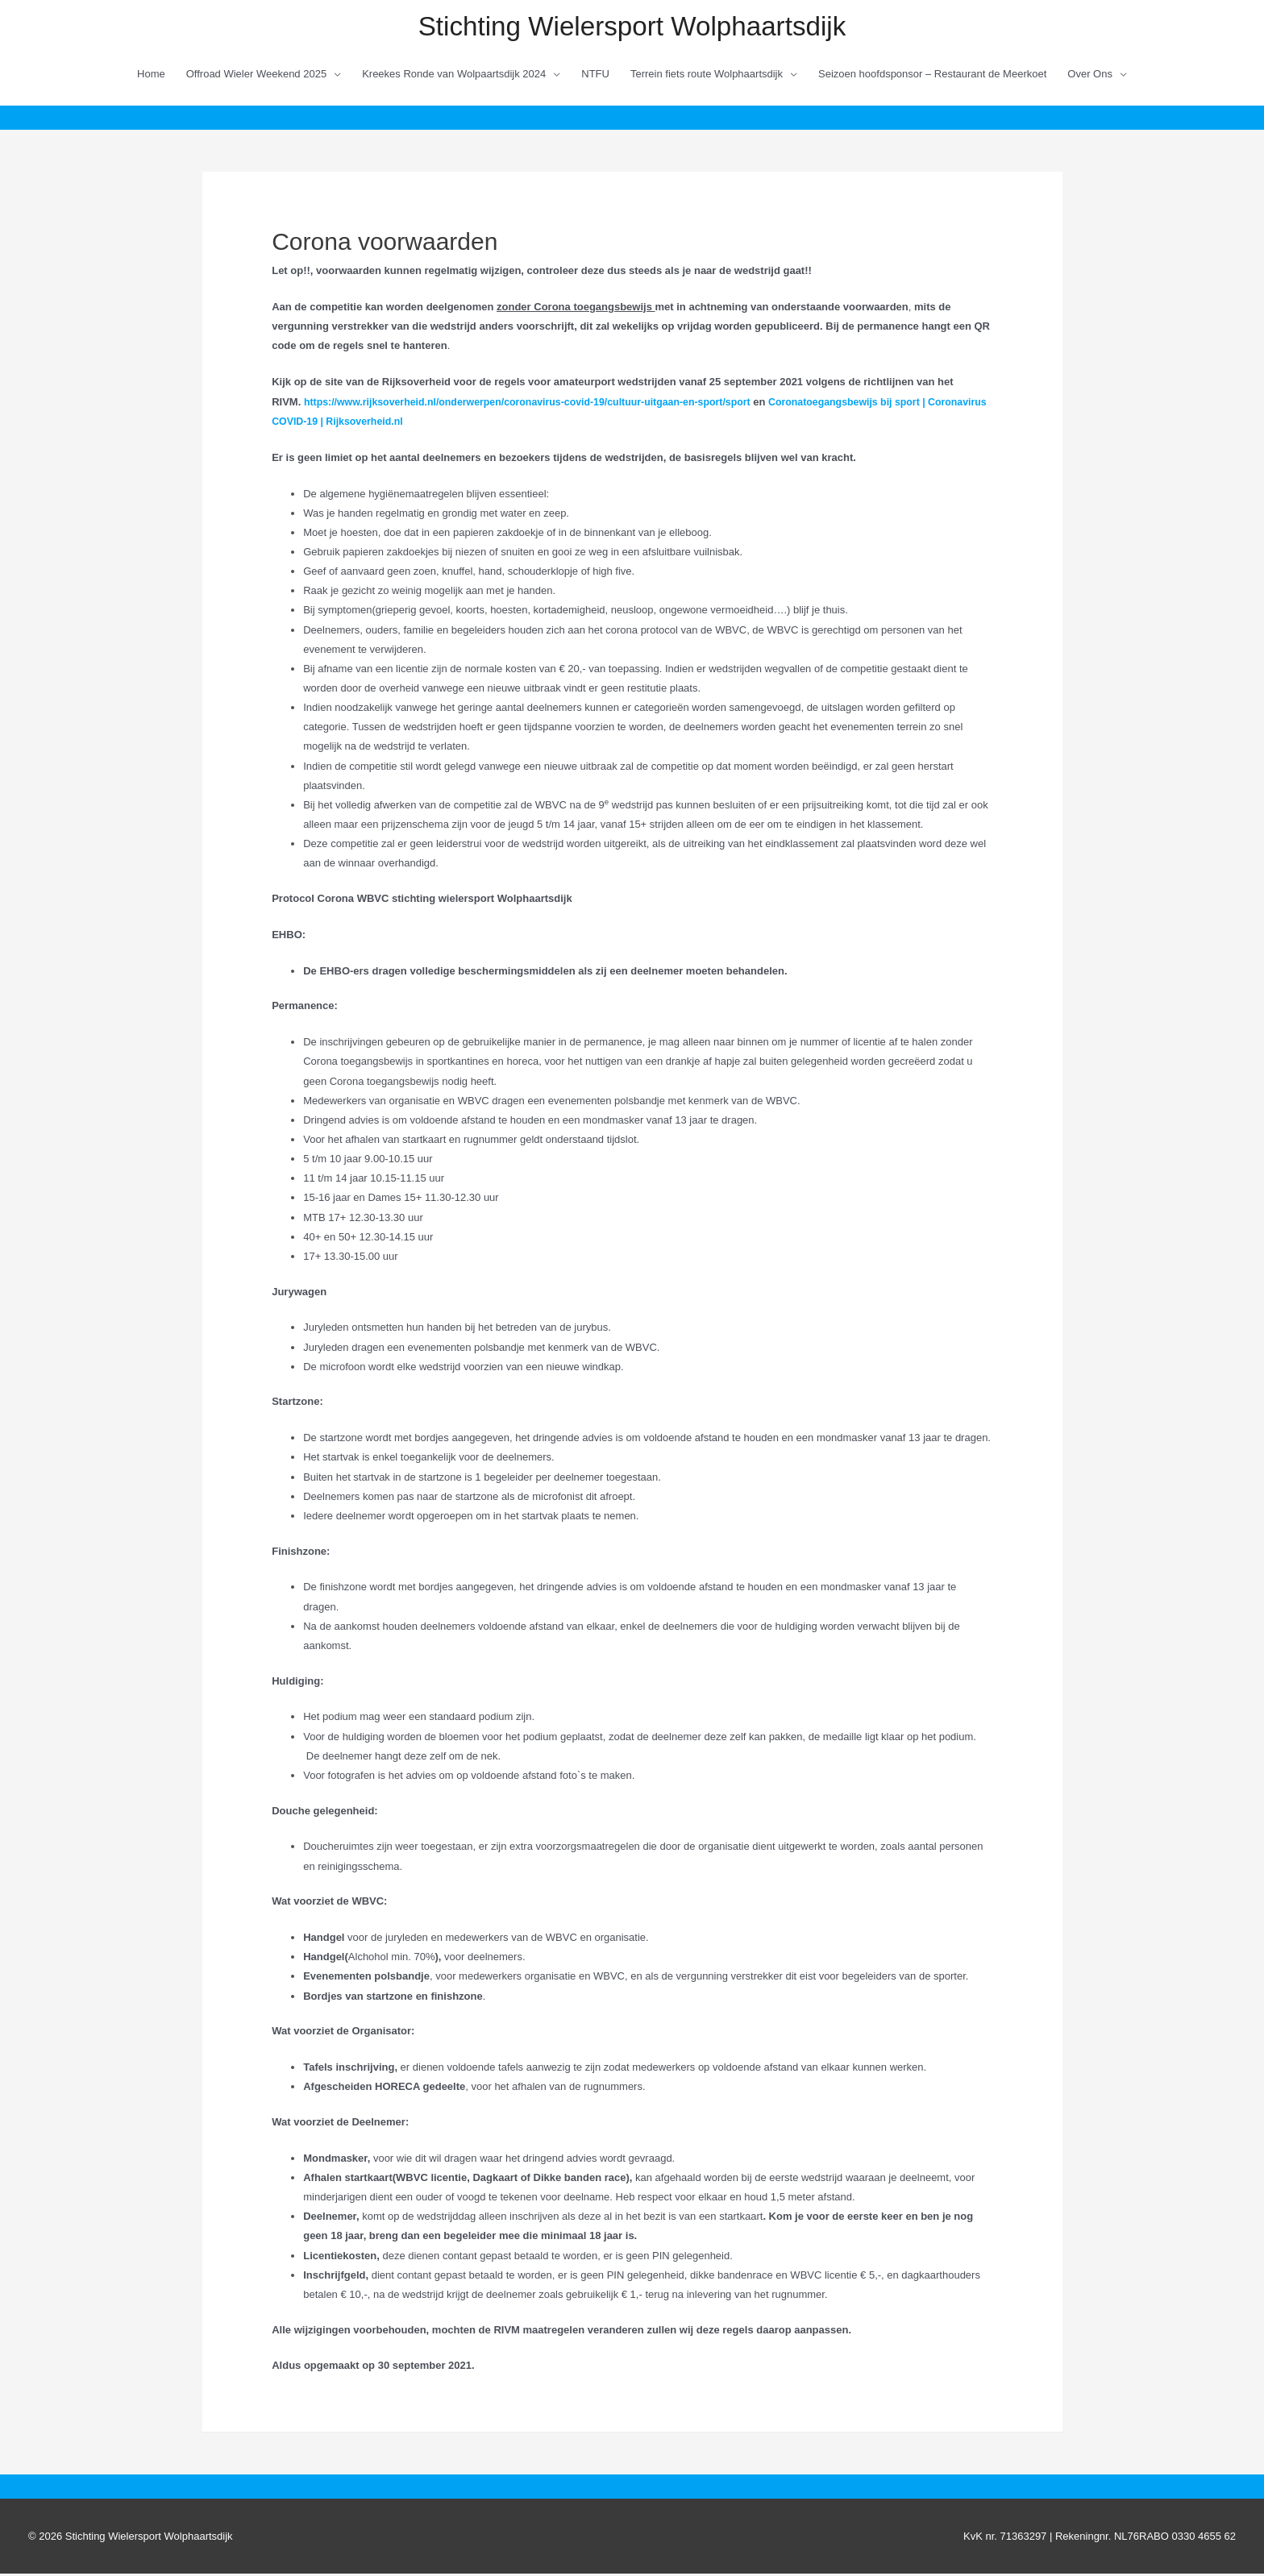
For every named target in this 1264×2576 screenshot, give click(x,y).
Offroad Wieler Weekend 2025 (256, 75)
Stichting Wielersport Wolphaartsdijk (632, 27)
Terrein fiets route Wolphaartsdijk (706, 75)
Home (151, 75)
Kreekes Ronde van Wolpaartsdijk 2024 (454, 75)
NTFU (595, 75)
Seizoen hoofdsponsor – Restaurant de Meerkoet (932, 75)
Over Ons (1089, 75)
